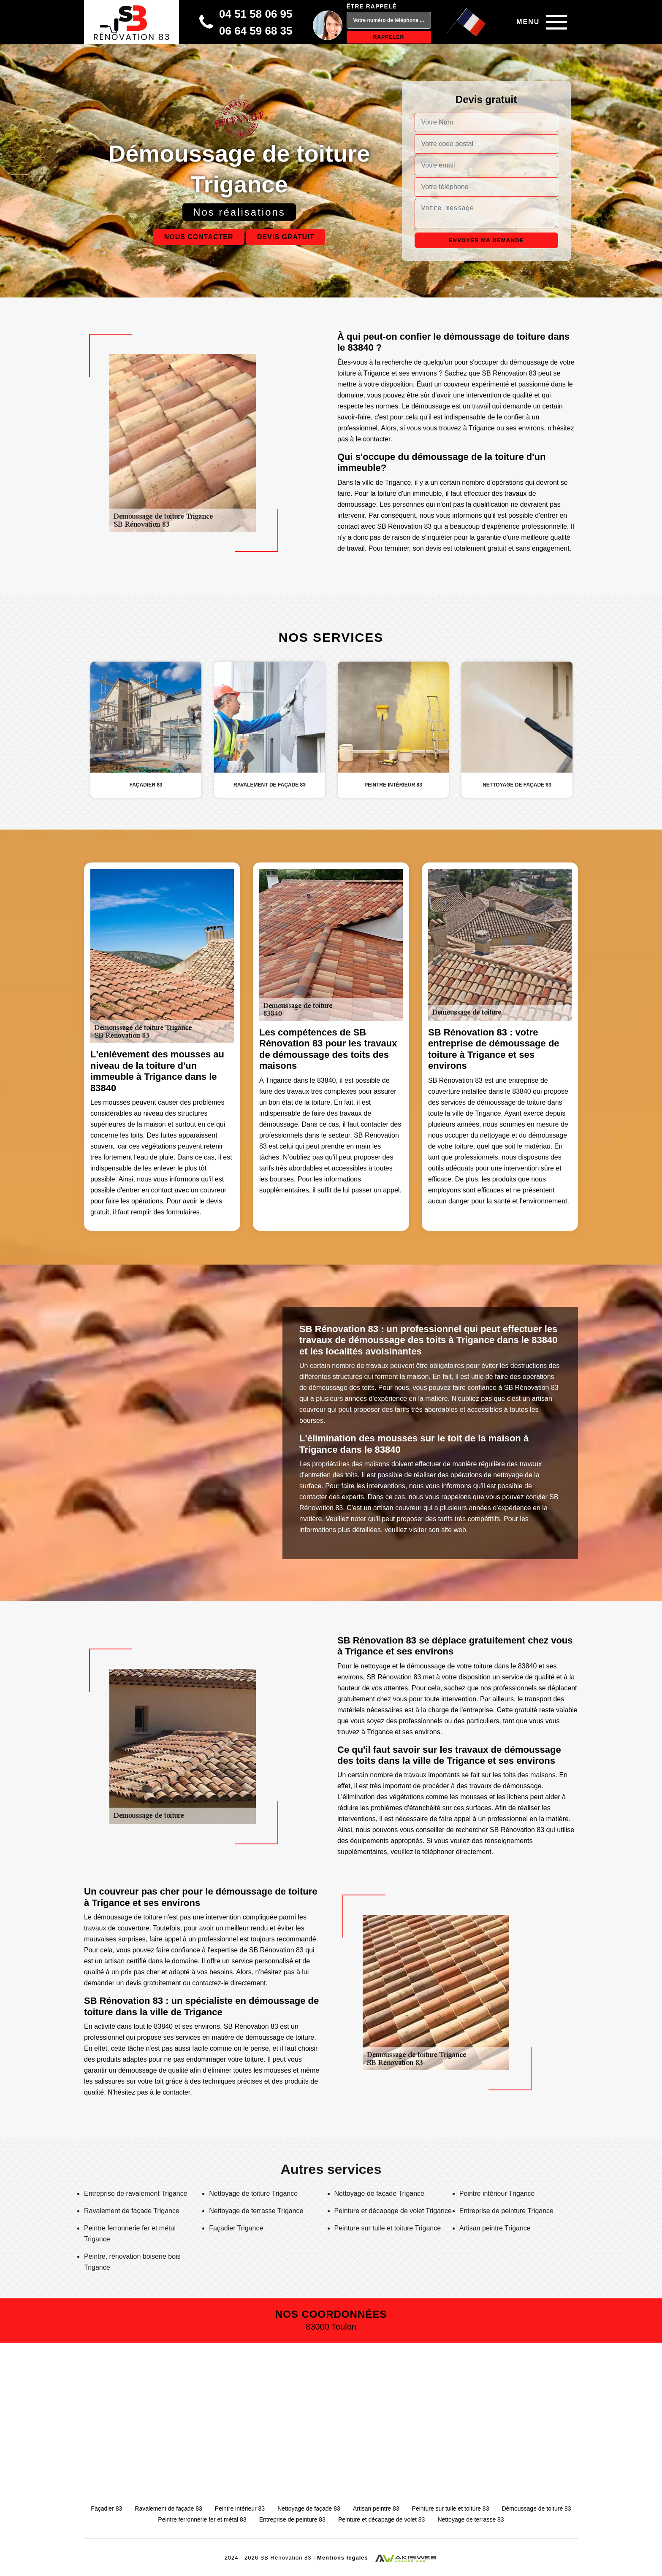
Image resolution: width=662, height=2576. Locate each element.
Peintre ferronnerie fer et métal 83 (202, 2519)
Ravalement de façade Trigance (131, 2210)
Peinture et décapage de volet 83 (381, 2519)
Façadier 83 (106, 2508)
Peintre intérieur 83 (240, 2508)
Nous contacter (198, 237)
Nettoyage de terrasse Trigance (256, 2210)
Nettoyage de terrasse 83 (470, 2519)
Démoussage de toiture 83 (536, 2508)
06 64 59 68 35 (256, 30)
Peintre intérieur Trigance (497, 2193)
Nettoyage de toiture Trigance (253, 2193)
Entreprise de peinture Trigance (506, 2210)
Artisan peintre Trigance (495, 2228)
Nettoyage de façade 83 (308, 2508)
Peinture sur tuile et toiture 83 (450, 2508)
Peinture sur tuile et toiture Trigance (387, 2228)
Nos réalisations (239, 212)
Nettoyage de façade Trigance (379, 2193)
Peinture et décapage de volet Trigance (393, 2210)
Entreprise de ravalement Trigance (135, 2193)
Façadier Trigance (236, 2228)
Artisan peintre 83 (376, 2508)
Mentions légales (342, 2557)
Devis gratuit (285, 237)
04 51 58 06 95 (256, 14)
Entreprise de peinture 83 (292, 2519)
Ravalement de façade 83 (168, 2508)
